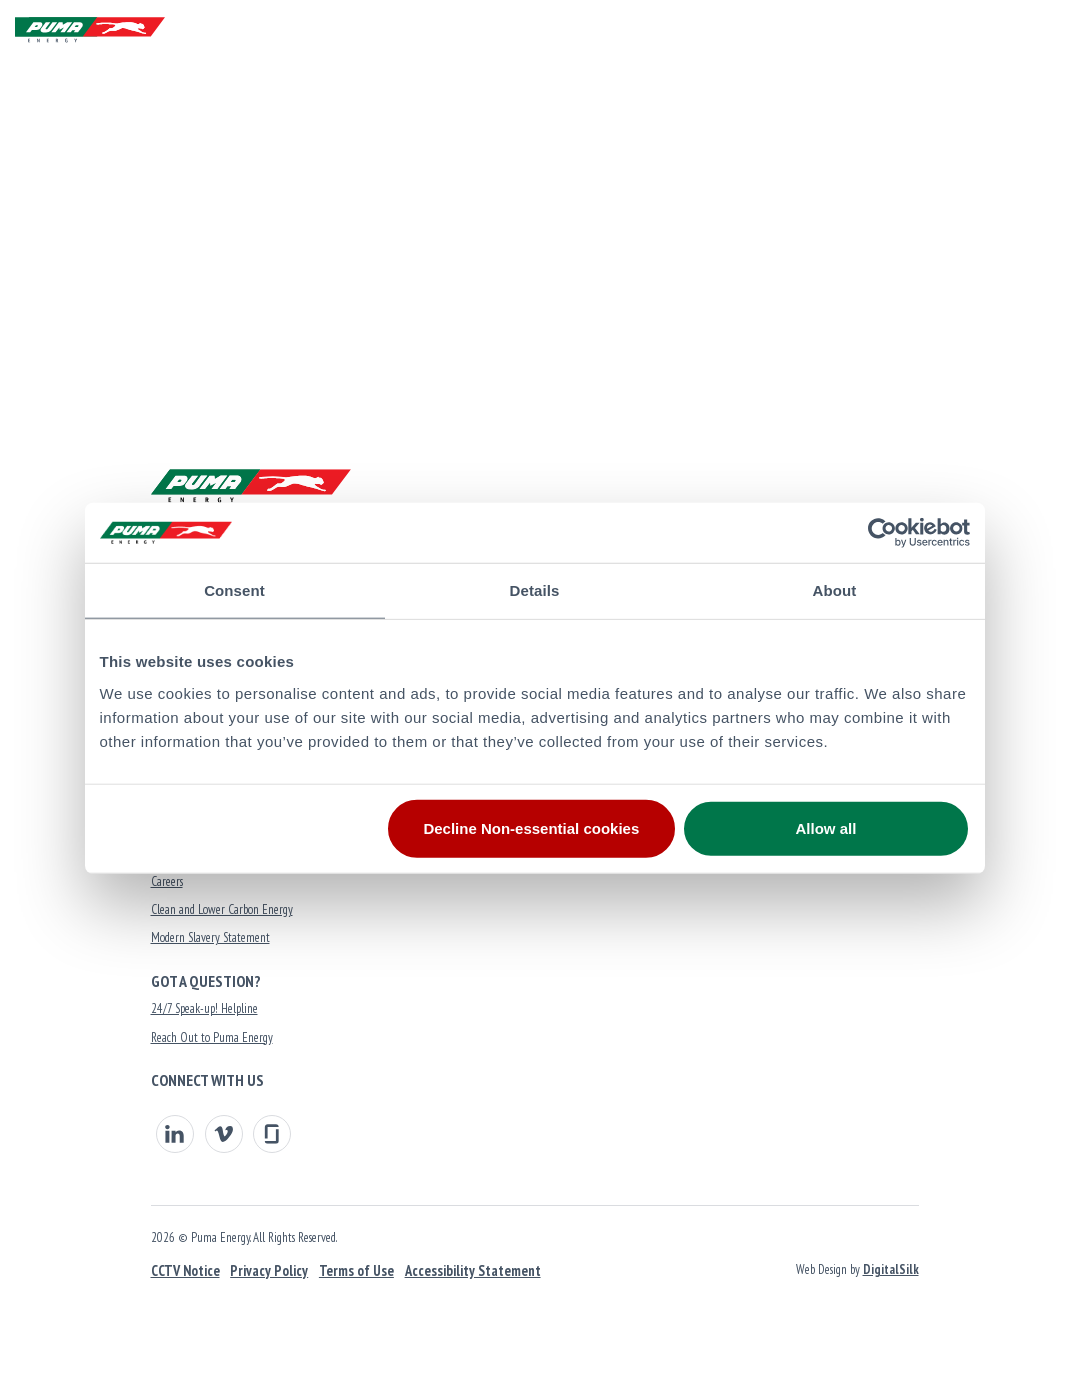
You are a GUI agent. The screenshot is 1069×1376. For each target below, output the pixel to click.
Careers (167, 881)
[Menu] (1034, 30)
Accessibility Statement (473, 1270)
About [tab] (835, 590)
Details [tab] (535, 590)
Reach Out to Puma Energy (212, 1037)
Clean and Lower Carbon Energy (222, 909)
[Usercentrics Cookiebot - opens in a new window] (882, 533)
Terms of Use (356, 1270)
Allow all (826, 827)
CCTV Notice (185, 1270)
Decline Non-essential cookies (531, 827)
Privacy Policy (269, 1270)
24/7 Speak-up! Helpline (204, 1008)
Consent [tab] (234, 590)
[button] (986, 30)
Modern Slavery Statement (210, 937)
